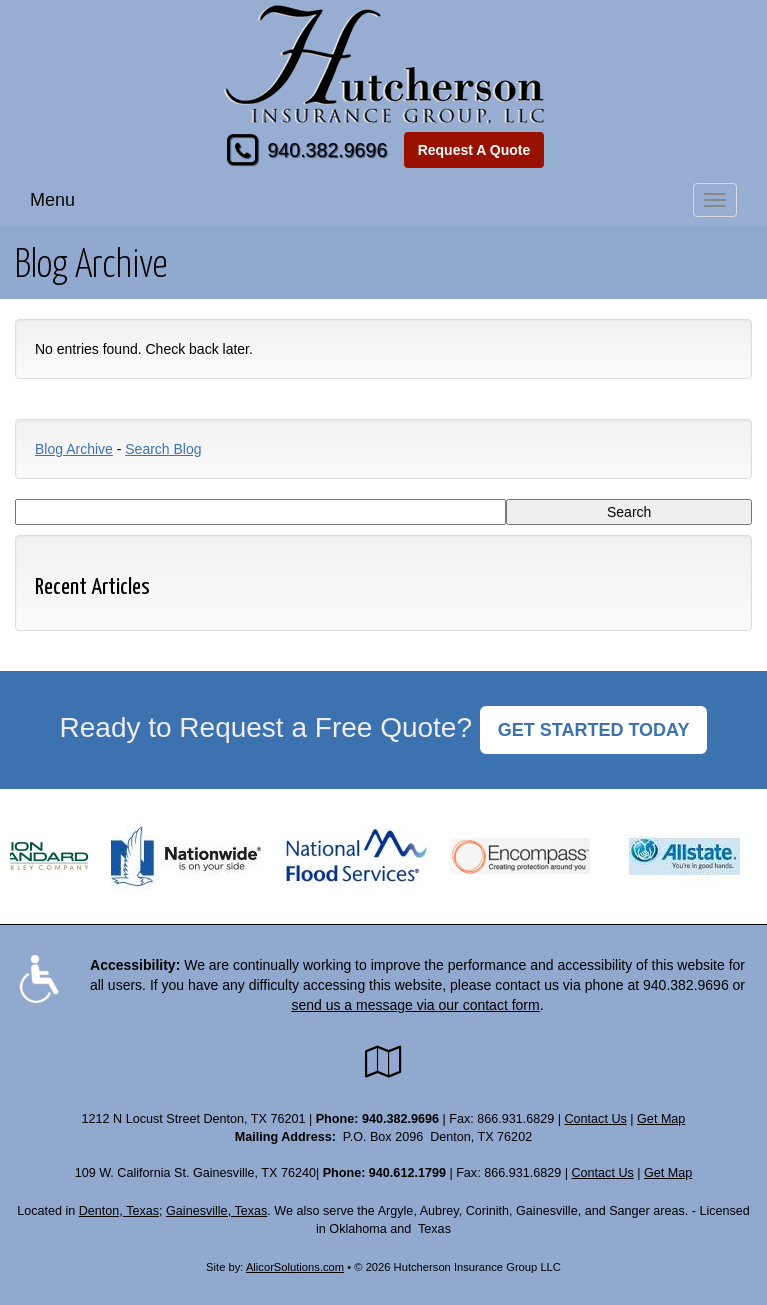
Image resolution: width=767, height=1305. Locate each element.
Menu (52, 200)
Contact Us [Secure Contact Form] (596, 1119)
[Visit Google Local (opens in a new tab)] (383, 1062)
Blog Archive (74, 449)
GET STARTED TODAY (594, 730)
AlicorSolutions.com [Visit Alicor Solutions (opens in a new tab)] (295, 1267)
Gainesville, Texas (216, 1211)
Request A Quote (474, 150)
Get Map (661, 1119)
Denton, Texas (119, 1211)
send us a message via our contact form (415, 1005)
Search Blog (163, 449)
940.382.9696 (327, 150)
